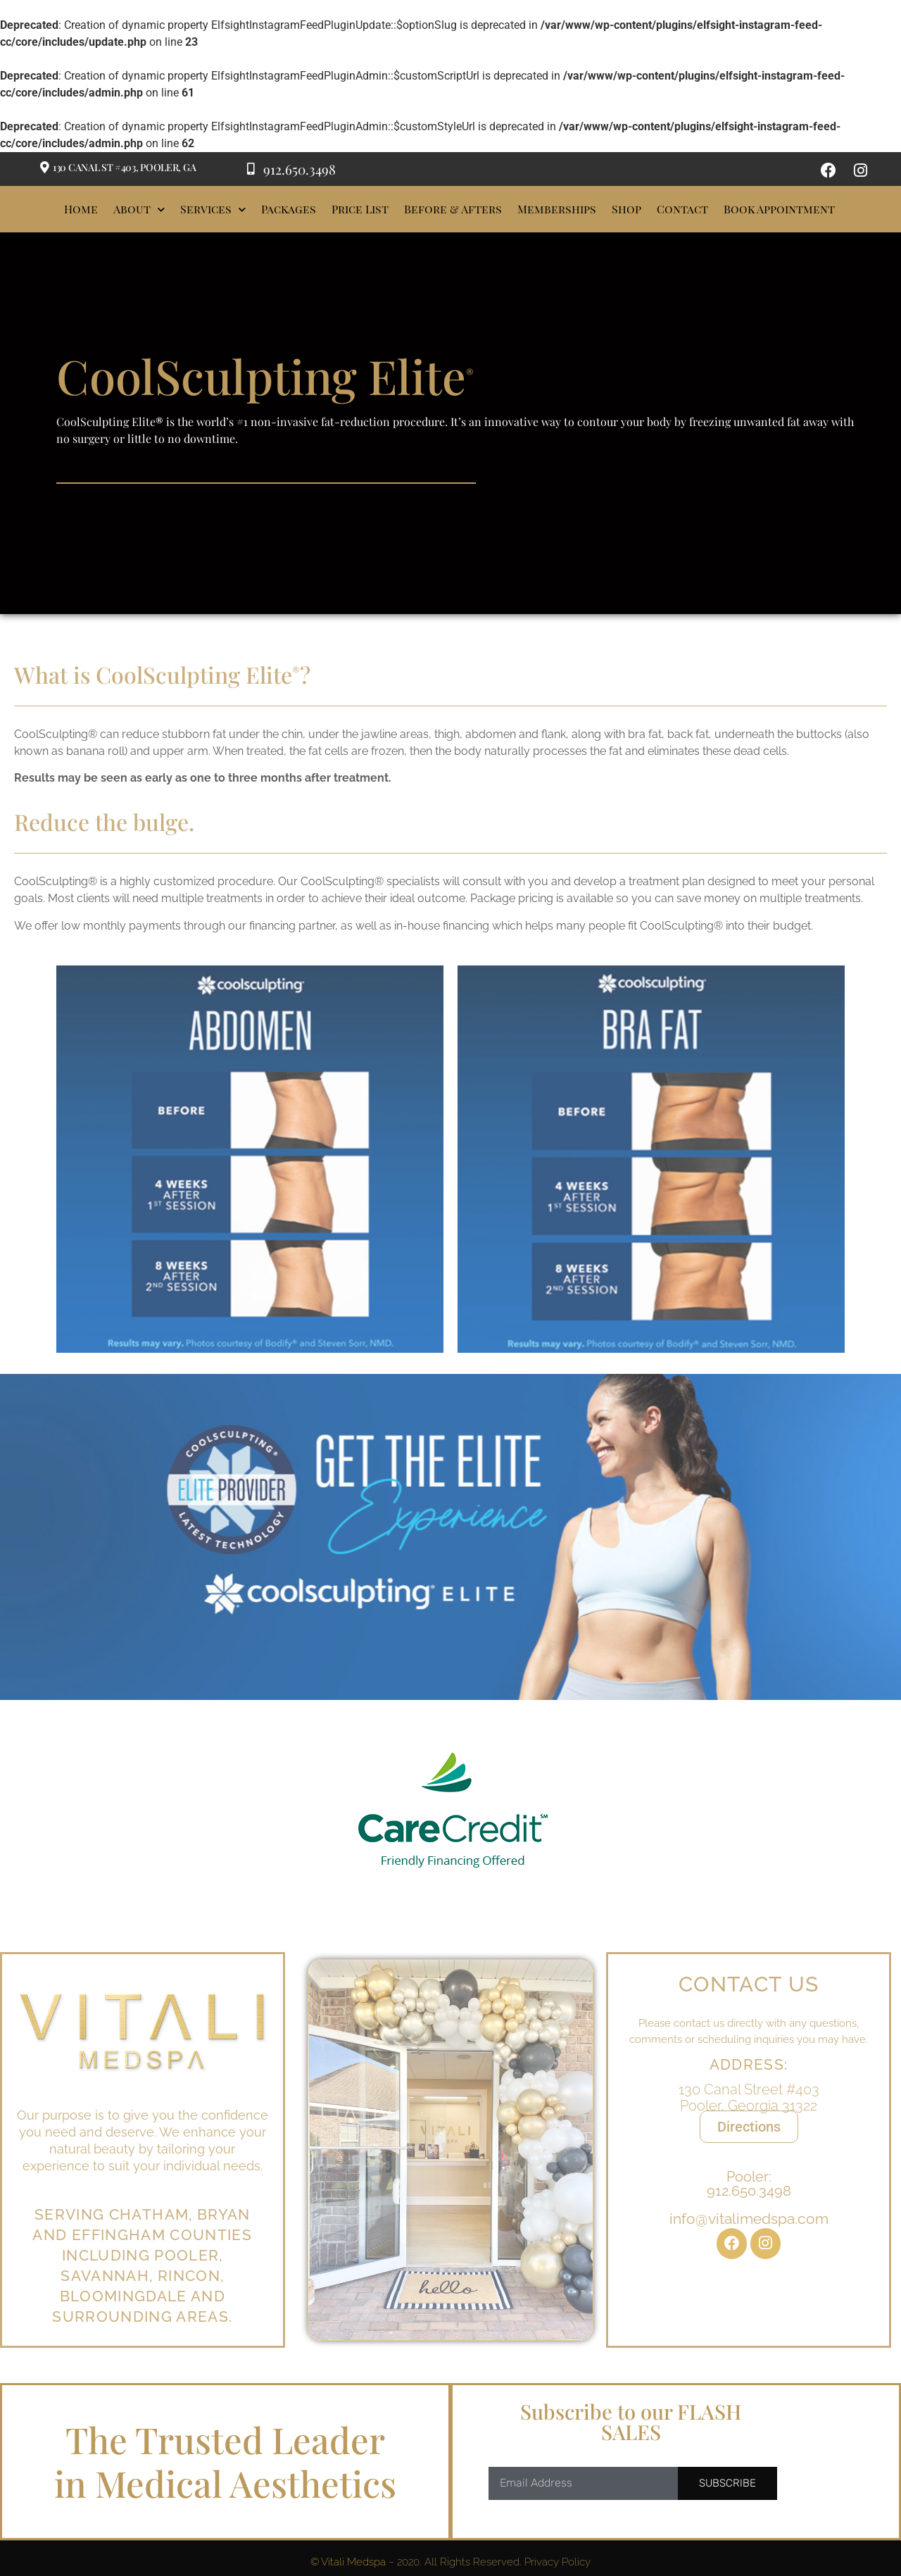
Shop (626, 208)
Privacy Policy (557, 2562)
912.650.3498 (299, 169)
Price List (360, 208)
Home (81, 208)
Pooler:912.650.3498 (749, 2203)
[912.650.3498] (251, 169)
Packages (288, 208)
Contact (682, 208)
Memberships (556, 208)
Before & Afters (453, 208)
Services (213, 209)
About (139, 209)
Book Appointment (779, 208)
